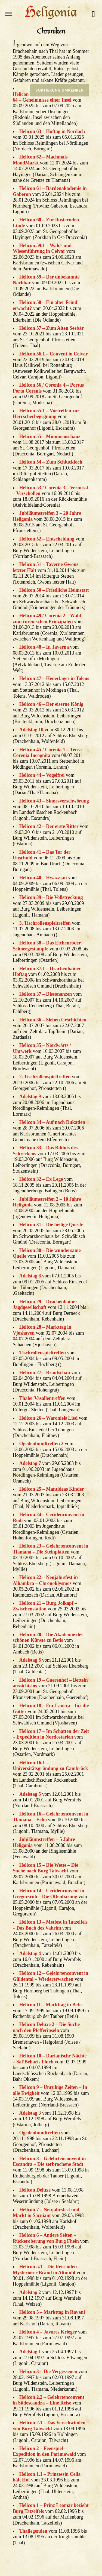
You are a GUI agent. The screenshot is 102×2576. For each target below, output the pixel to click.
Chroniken (51, 31)
